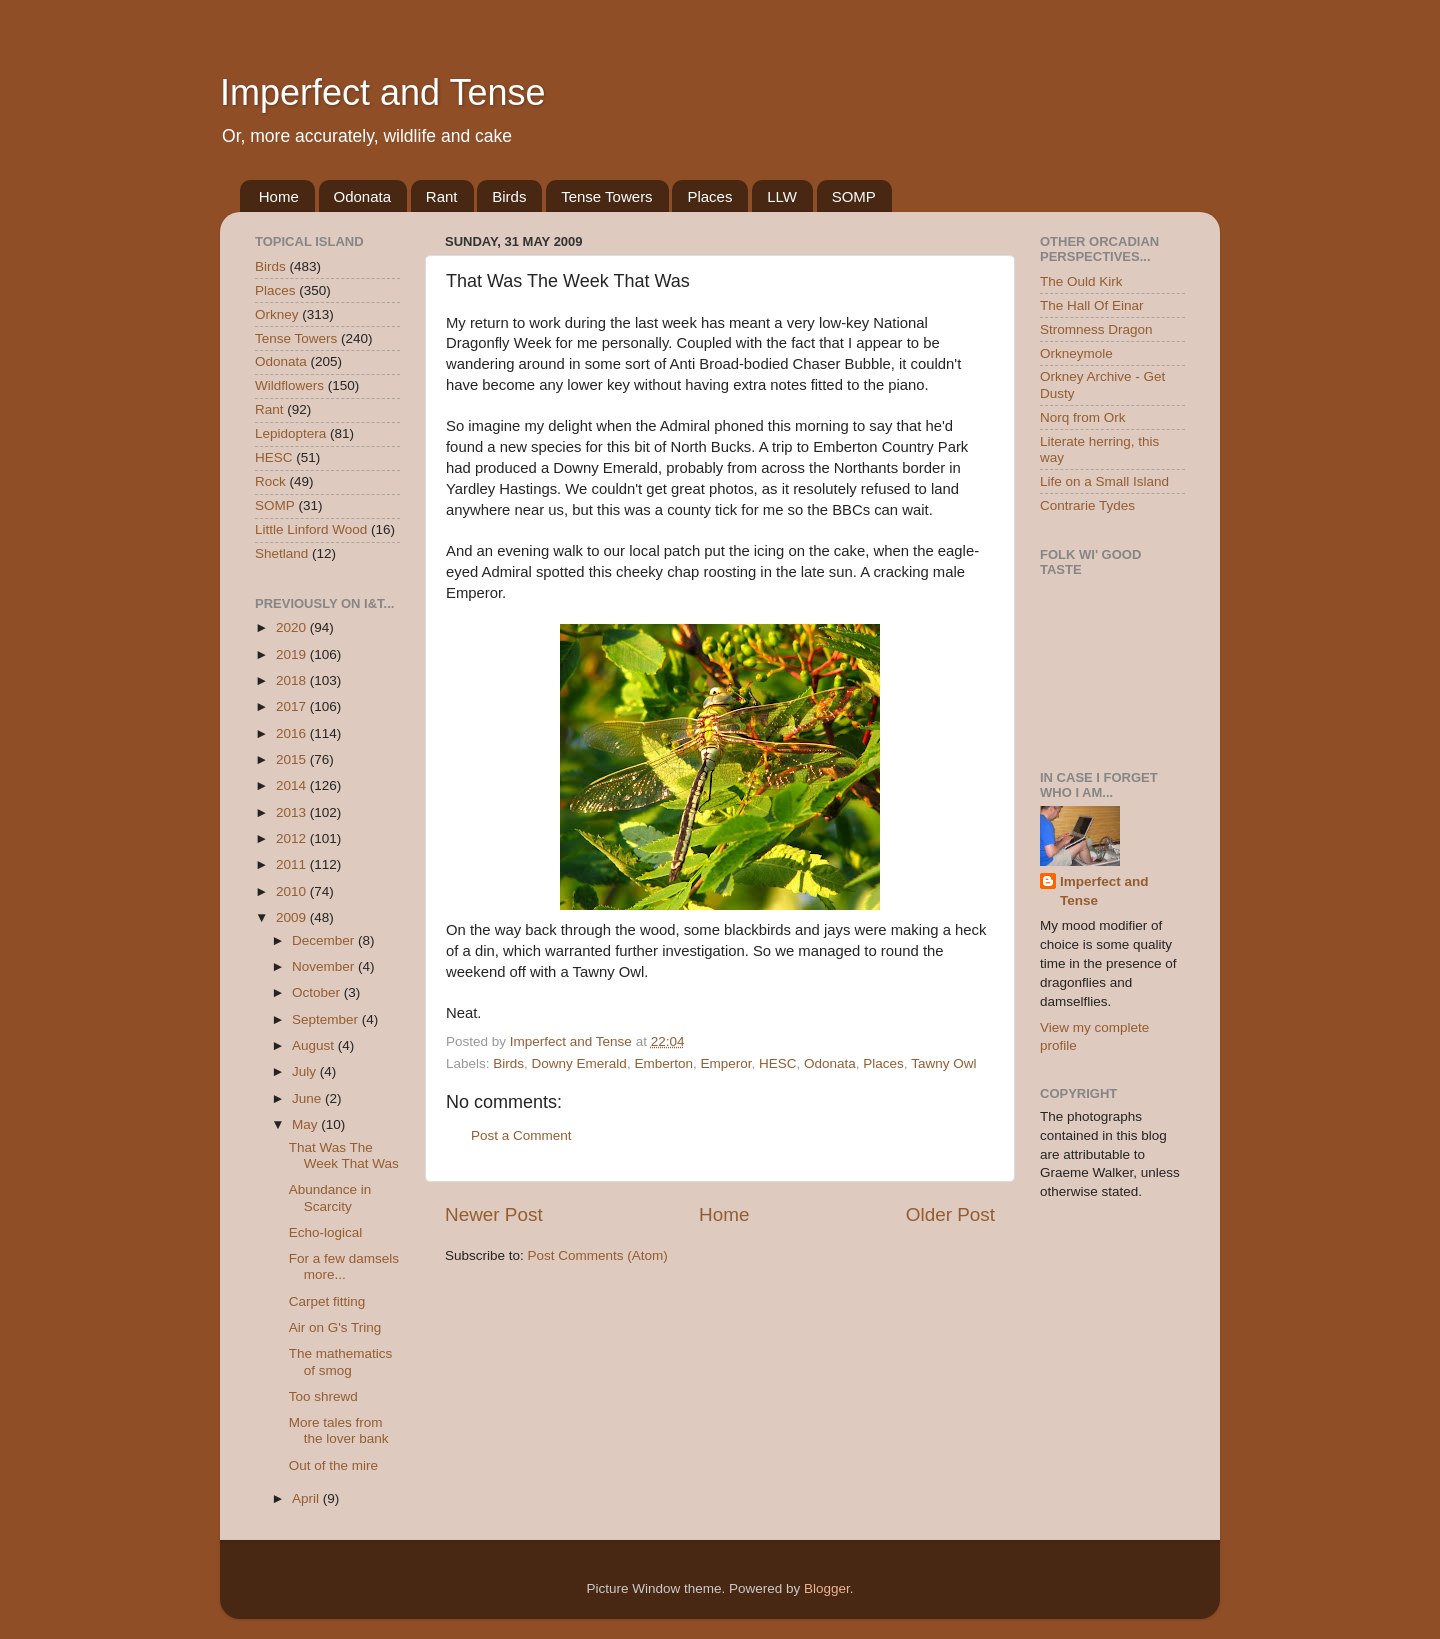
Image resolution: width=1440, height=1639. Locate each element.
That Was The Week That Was (344, 1155)
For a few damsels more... (344, 1266)
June (308, 1098)
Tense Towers (606, 196)
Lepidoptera (290, 433)
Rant (442, 196)
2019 (293, 654)
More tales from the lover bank (339, 1430)
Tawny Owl (943, 1063)
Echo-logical (326, 1232)
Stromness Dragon (1096, 329)
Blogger (827, 1588)
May (306, 1124)
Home (279, 196)
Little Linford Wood (311, 529)
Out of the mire (333, 1465)
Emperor (725, 1063)
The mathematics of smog (341, 1361)
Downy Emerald (579, 1063)
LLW (782, 196)
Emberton (663, 1063)
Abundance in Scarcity (330, 1197)
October (318, 992)
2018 (293, 680)
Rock (270, 481)
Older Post (950, 1214)
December (325, 940)
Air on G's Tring (335, 1327)
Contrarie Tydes (1087, 505)
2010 (293, 891)
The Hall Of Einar (1092, 305)
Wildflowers (289, 385)
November (325, 966)
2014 (293, 785)
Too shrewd (323, 1396)
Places (709, 196)
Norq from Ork (1083, 417)
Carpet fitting (327, 1301)
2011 (293, 864)
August (315, 1045)
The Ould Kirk (1081, 281)
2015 (293, 759)
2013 (293, 812)
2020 (293, 627)
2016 (293, 733)
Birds (509, 196)
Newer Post (494, 1214)
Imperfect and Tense (383, 92)
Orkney (277, 314)
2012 (293, 838)
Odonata (363, 196)
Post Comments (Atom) (598, 1255)
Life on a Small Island (1104, 481)
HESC (778, 1063)
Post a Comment (521, 1135)
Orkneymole (1076, 353)
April (307, 1498)
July (306, 1071)
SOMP (854, 196)
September (327, 1019)
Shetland (281, 553)
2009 (293, 917)
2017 (293, 706)
